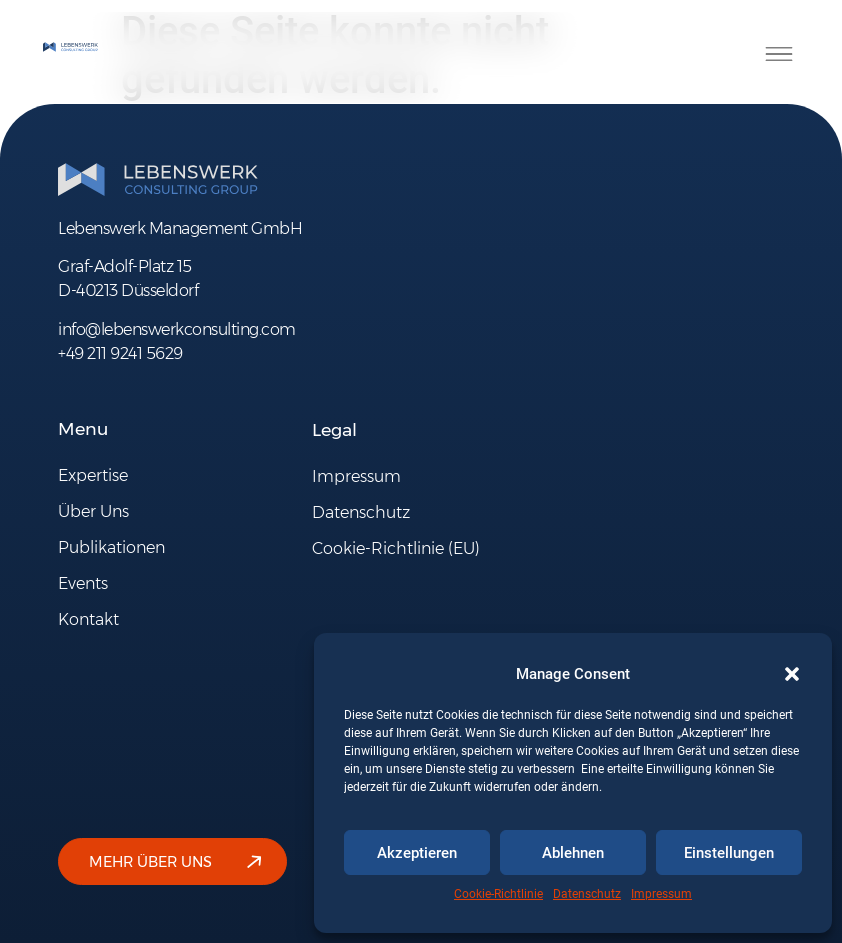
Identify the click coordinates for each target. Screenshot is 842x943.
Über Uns (93, 511)
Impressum (661, 894)
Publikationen (111, 547)
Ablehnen (573, 853)
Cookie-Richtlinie (498, 894)
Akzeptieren (417, 853)
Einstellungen (729, 853)
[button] (792, 674)
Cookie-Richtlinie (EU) (396, 548)
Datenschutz (587, 894)
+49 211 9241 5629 (120, 353)
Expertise (93, 475)
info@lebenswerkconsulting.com (177, 329)
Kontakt (88, 619)
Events (83, 583)
